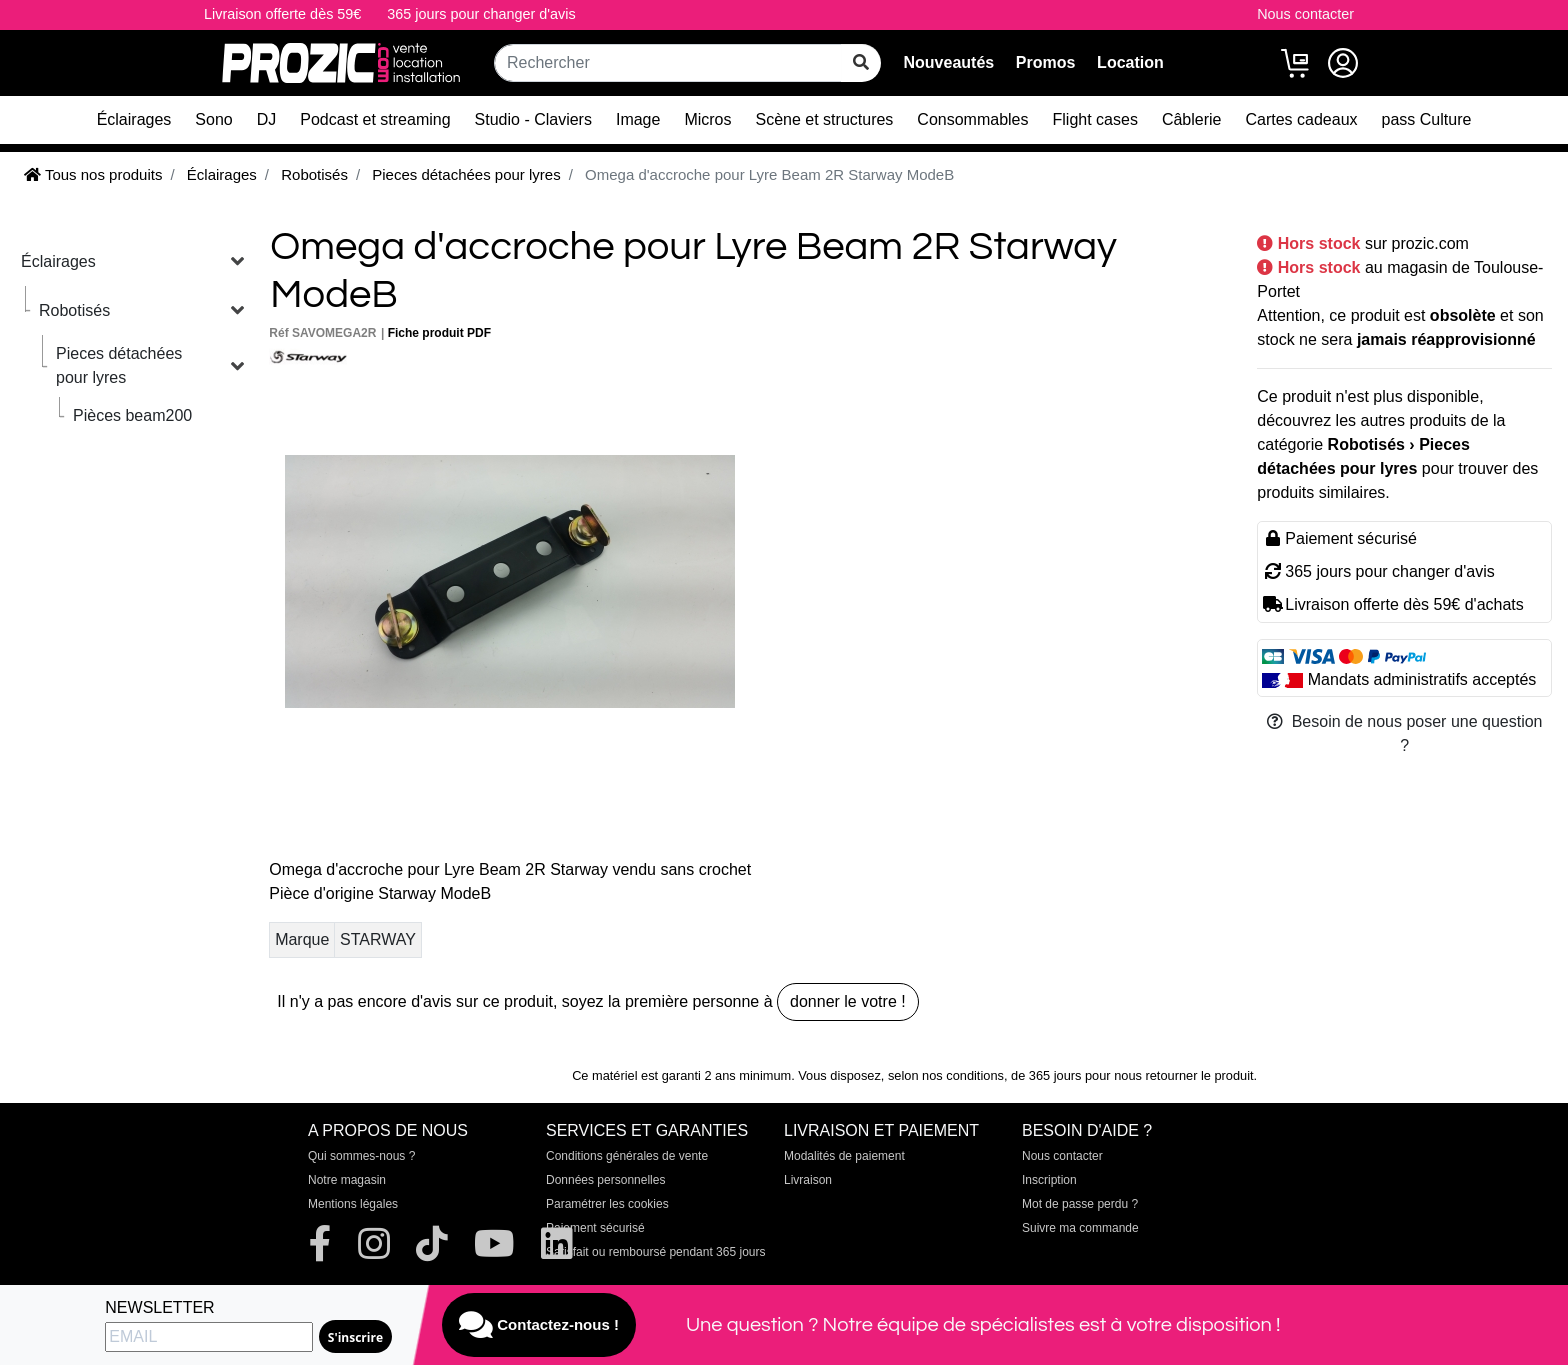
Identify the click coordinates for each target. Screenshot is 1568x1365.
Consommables (972, 119)
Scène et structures (825, 119)
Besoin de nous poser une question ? (1405, 733)
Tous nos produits (93, 174)
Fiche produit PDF (439, 333)
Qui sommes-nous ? (361, 1156)
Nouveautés (948, 62)
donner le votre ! (848, 1001)
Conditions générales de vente (627, 1156)
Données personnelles (605, 1180)
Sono (213, 119)
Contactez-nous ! (539, 1325)
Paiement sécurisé (595, 1228)
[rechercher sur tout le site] (861, 63)
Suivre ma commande (1080, 1228)
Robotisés (74, 310)
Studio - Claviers (533, 119)
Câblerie (1192, 119)
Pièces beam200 (132, 415)
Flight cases (1095, 119)
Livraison (808, 1180)
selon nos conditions (946, 1075)
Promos (1046, 62)
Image (638, 119)
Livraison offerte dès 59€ (282, 14)
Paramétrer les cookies (607, 1204)
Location (1130, 62)
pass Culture (1427, 119)
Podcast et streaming (375, 119)
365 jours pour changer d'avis (481, 14)
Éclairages (134, 119)
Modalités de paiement (844, 1156)
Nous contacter (1305, 14)
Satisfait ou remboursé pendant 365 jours (655, 1252)
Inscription (1049, 1180)
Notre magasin (347, 1180)
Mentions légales (353, 1204)
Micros (707, 119)
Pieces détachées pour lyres (119, 365)
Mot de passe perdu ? (1080, 1204)
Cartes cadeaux (1301, 119)
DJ (267, 119)
